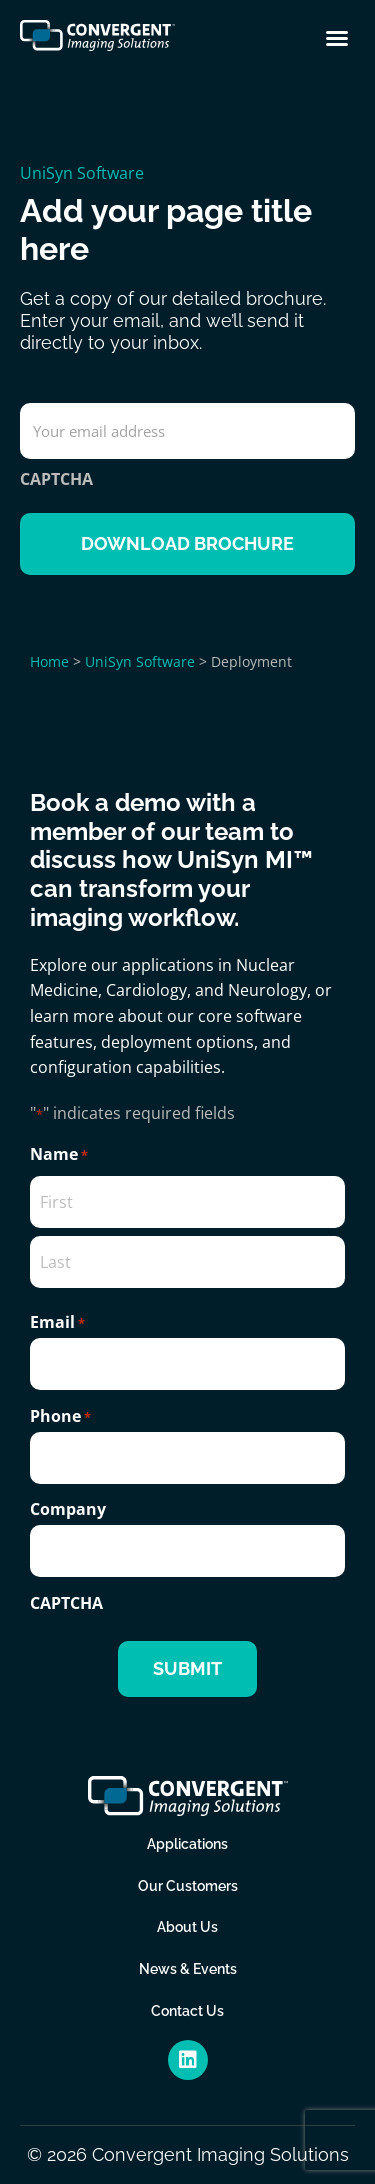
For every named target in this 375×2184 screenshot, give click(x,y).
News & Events (188, 1969)
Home (49, 661)
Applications (187, 1844)
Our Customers (188, 1886)
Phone (60, 1416)
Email (57, 1322)
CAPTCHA (56, 479)
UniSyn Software (82, 173)
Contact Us (187, 2011)
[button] (337, 38)
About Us (187, 1927)
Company (68, 1509)
